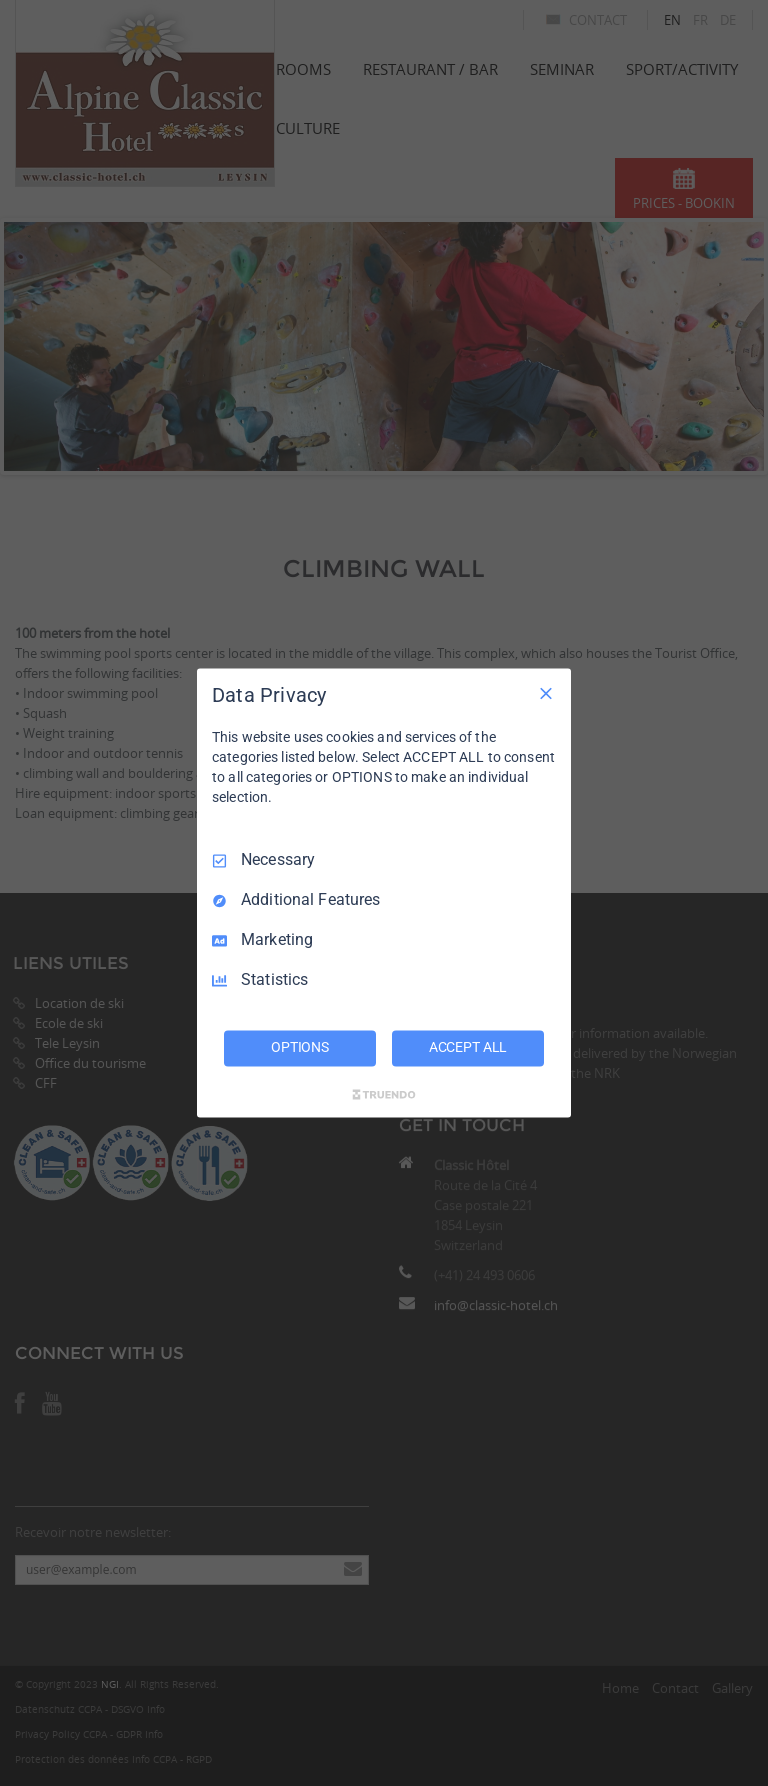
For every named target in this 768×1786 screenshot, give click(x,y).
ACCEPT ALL (468, 1048)
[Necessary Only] (546, 693)
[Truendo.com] (384, 1095)
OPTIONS (300, 1048)
